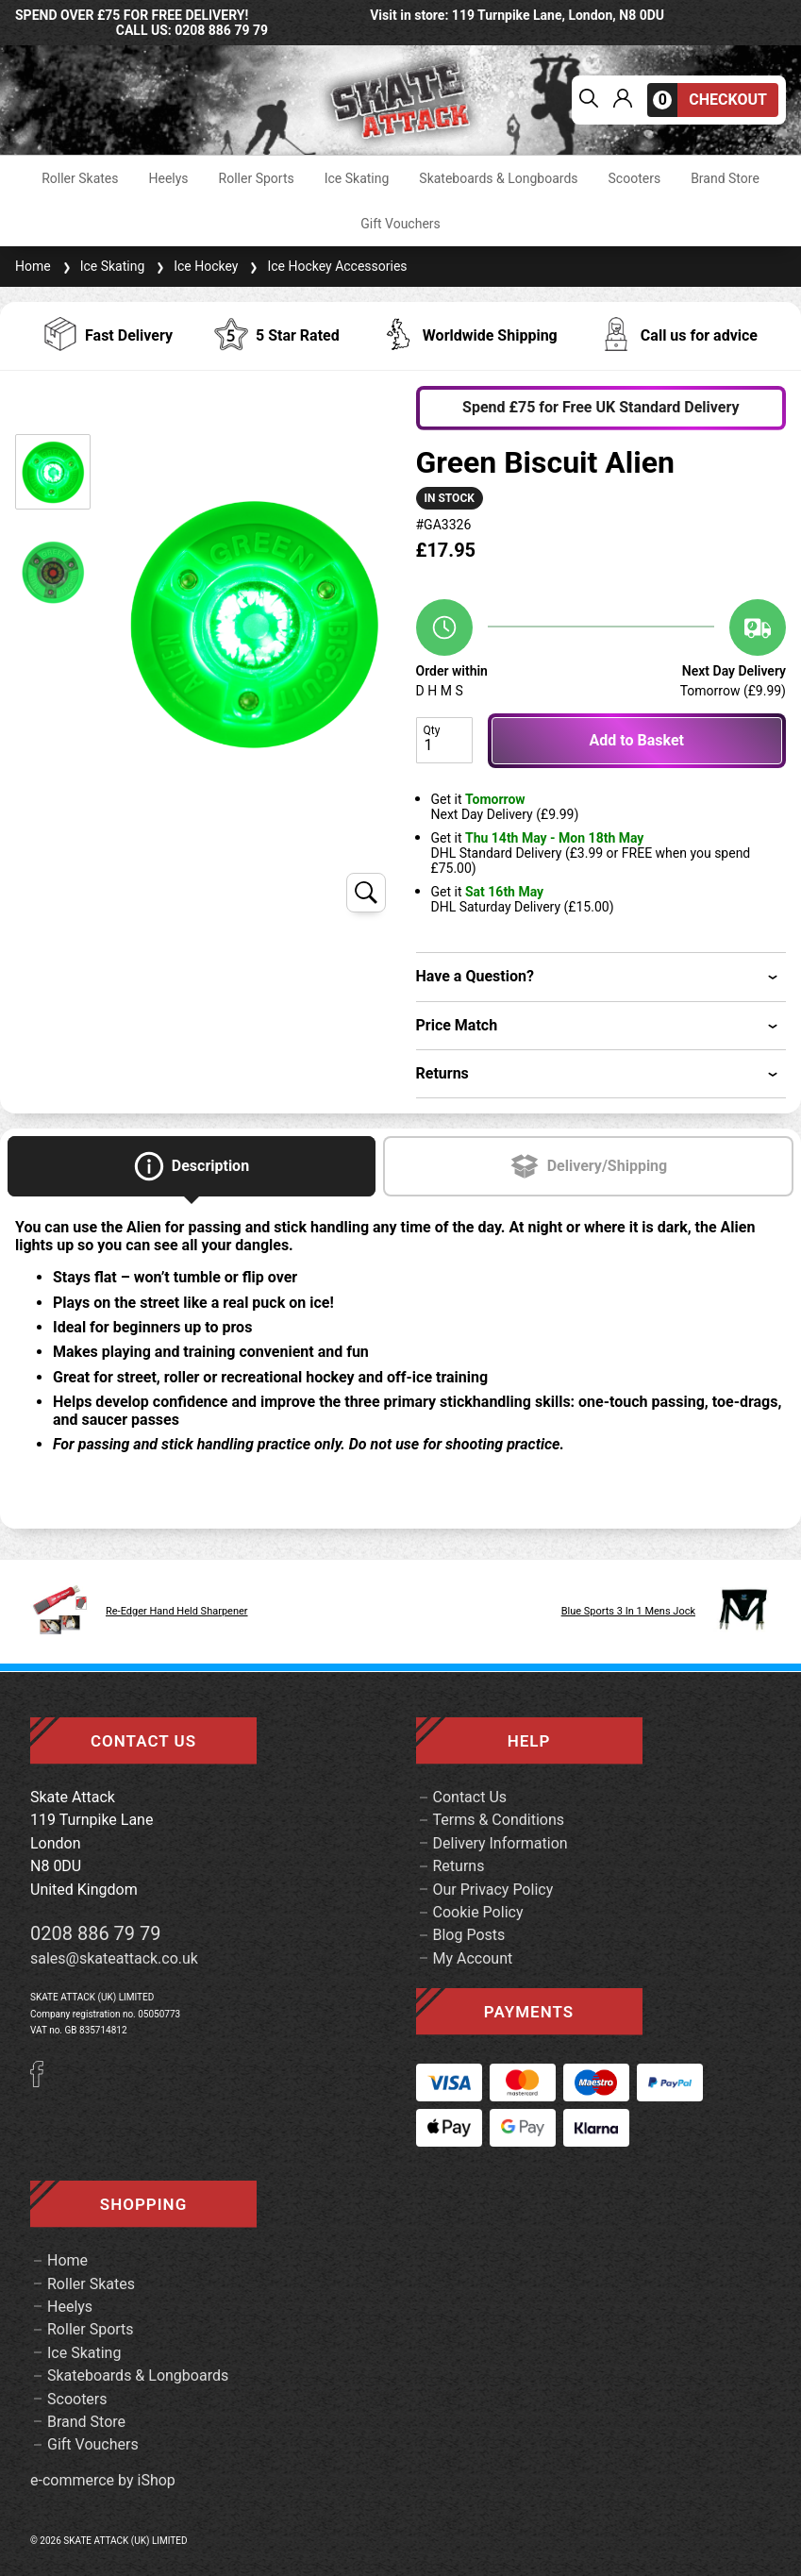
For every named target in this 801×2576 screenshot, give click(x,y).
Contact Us (470, 1797)
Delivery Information (500, 1843)
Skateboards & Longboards (498, 178)
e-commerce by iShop (102, 2480)
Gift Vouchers (400, 223)
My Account (473, 1958)
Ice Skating (357, 178)
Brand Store (725, 178)
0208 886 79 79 (95, 1933)
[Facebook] (43, 2082)
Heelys (168, 178)
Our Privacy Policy (493, 1890)
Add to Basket (637, 740)
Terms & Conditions (499, 1820)
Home (33, 266)
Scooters (635, 178)
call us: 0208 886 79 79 (192, 30)
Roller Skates (80, 178)
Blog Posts (469, 1935)
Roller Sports (256, 178)
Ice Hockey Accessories (326, 266)
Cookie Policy (478, 1912)
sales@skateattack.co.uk (114, 1958)
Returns (459, 1866)
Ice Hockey (195, 266)
